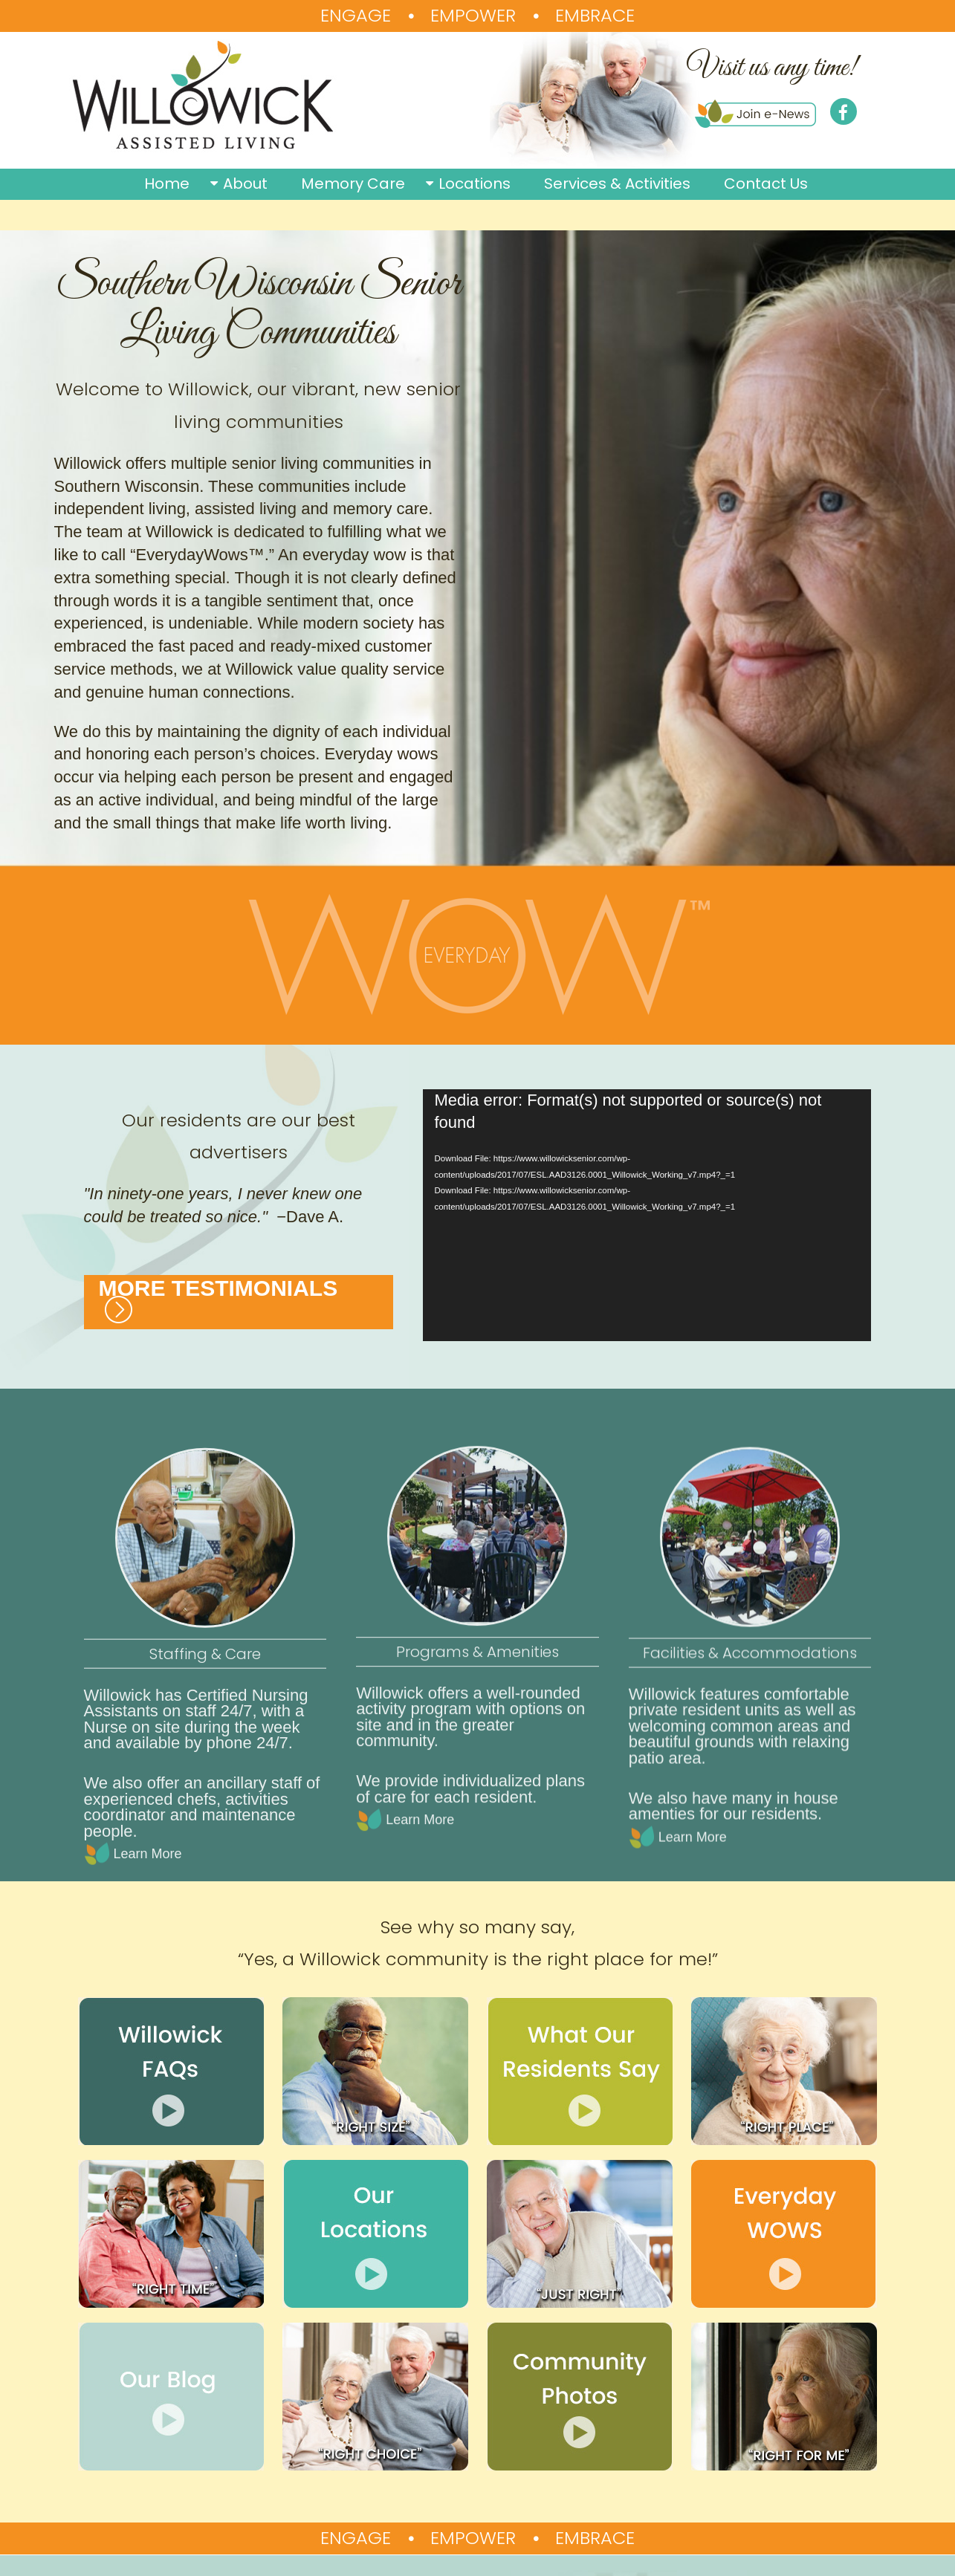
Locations (474, 183)
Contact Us (766, 183)
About (245, 183)
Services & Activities (617, 183)
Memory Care (353, 183)
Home (167, 183)
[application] (647, 1215)
